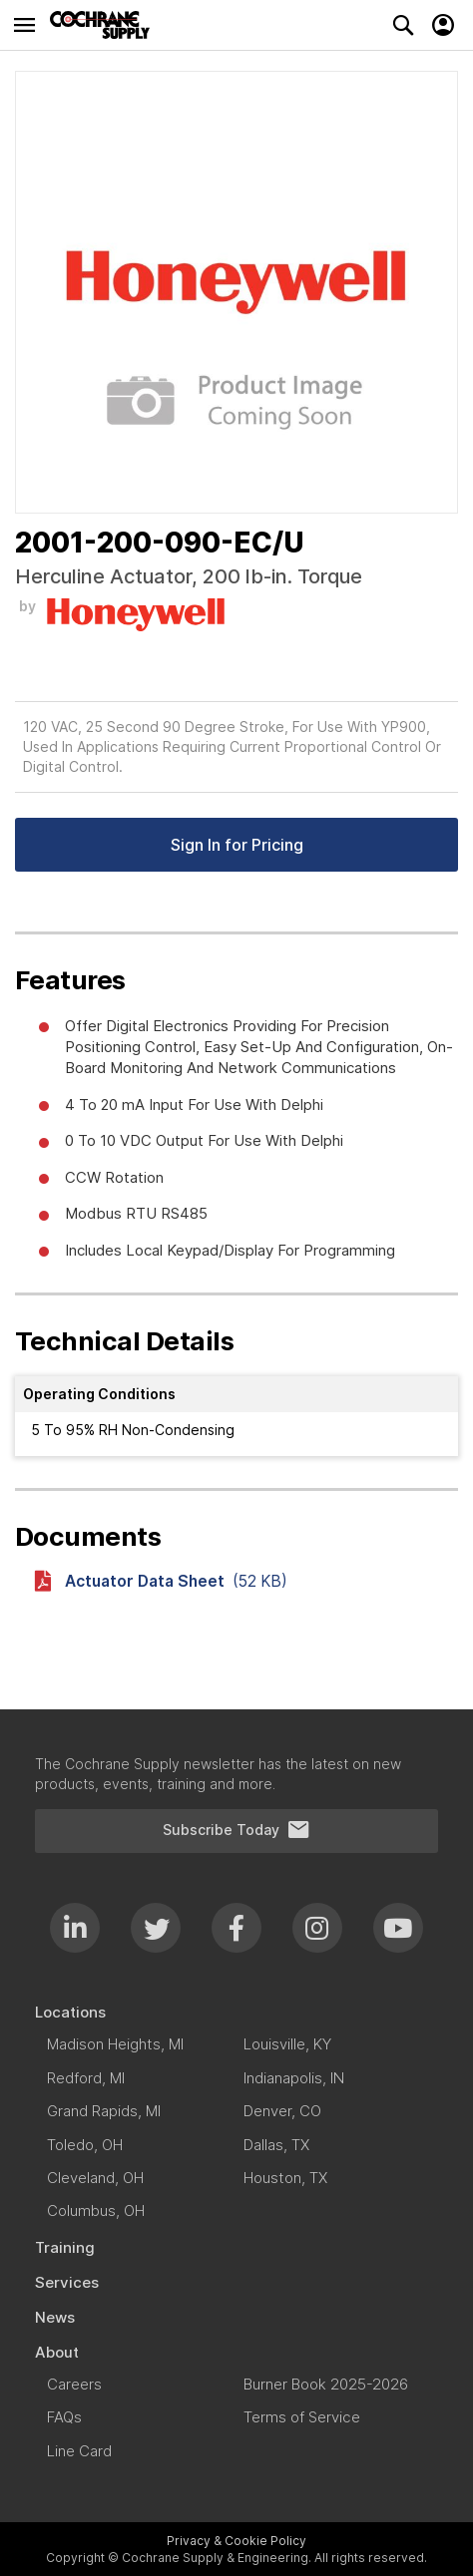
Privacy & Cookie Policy (236, 2540)
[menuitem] (236, 2012)
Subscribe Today (236, 1830)
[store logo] (105, 25)
